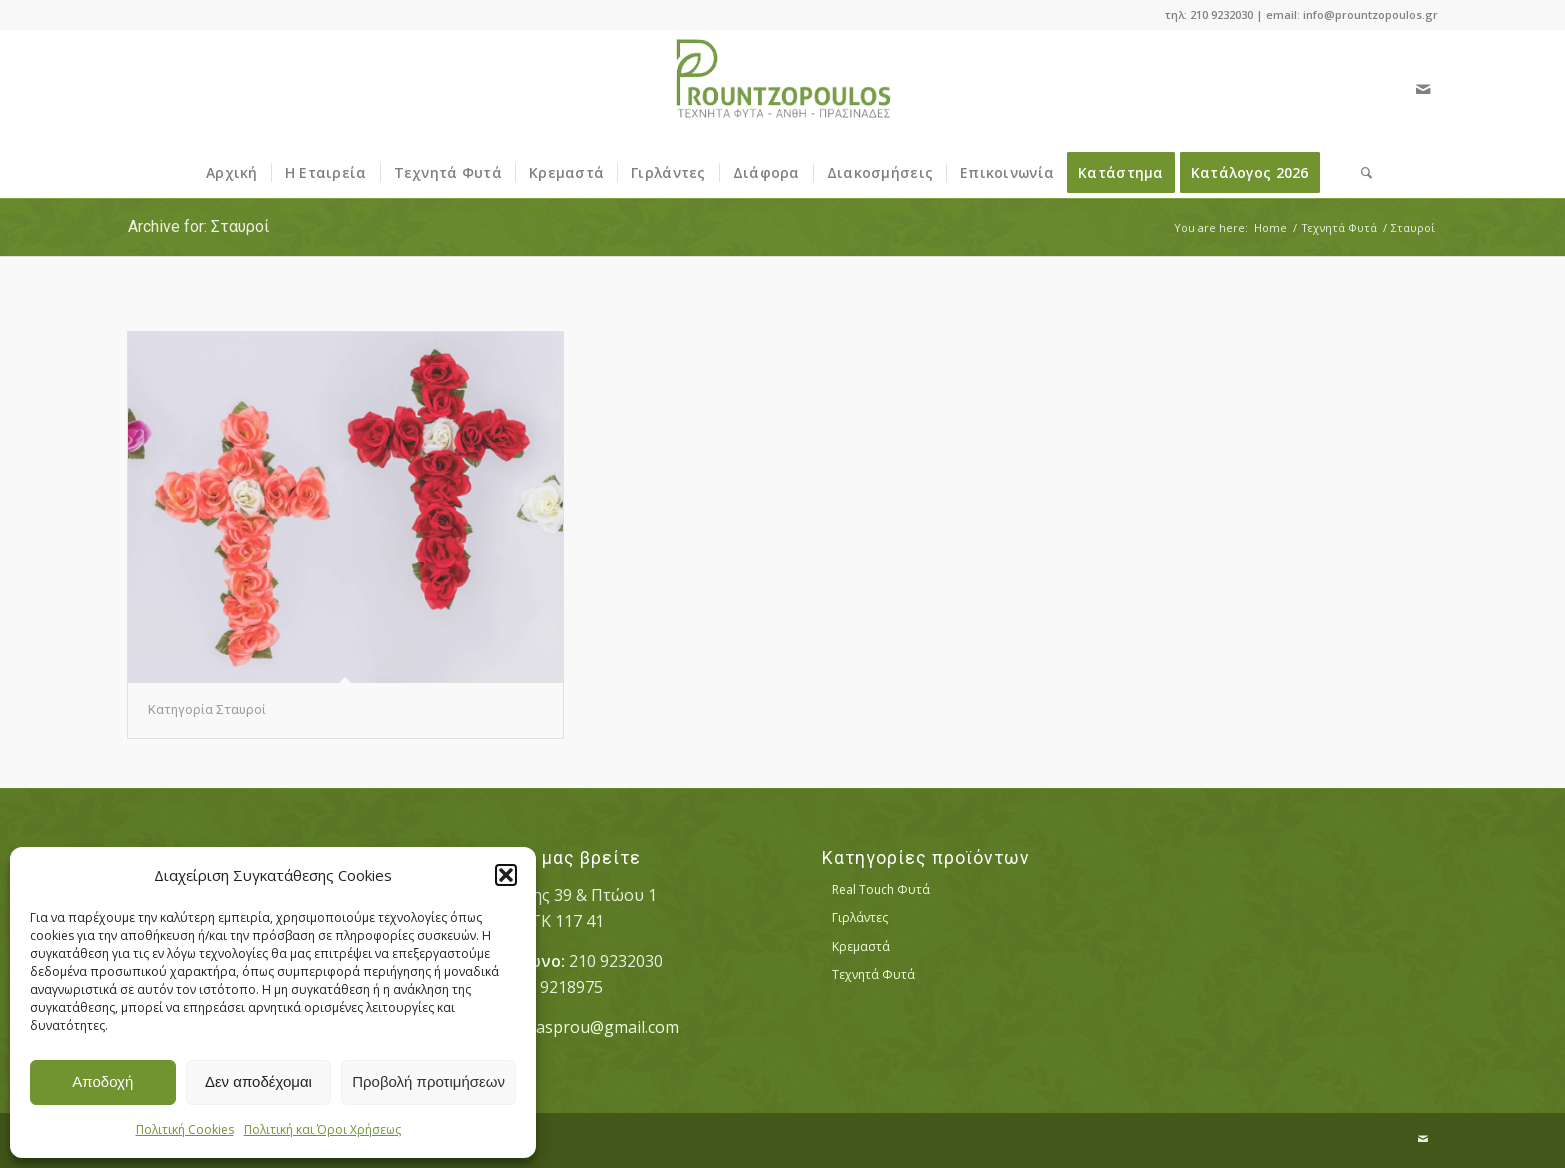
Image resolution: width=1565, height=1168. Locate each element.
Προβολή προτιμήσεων (428, 1081)
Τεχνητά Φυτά (873, 974)
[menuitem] (232, 173)
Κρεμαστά (861, 946)
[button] (506, 875)
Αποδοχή (102, 1081)
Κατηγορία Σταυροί (207, 709)
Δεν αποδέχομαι (258, 1081)
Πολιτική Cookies (185, 1129)
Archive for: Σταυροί (198, 226)
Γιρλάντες (860, 917)
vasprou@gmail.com (603, 1027)
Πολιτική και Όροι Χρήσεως (322, 1129)
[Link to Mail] (1423, 89)
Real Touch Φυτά (881, 889)
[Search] (1360, 173)
